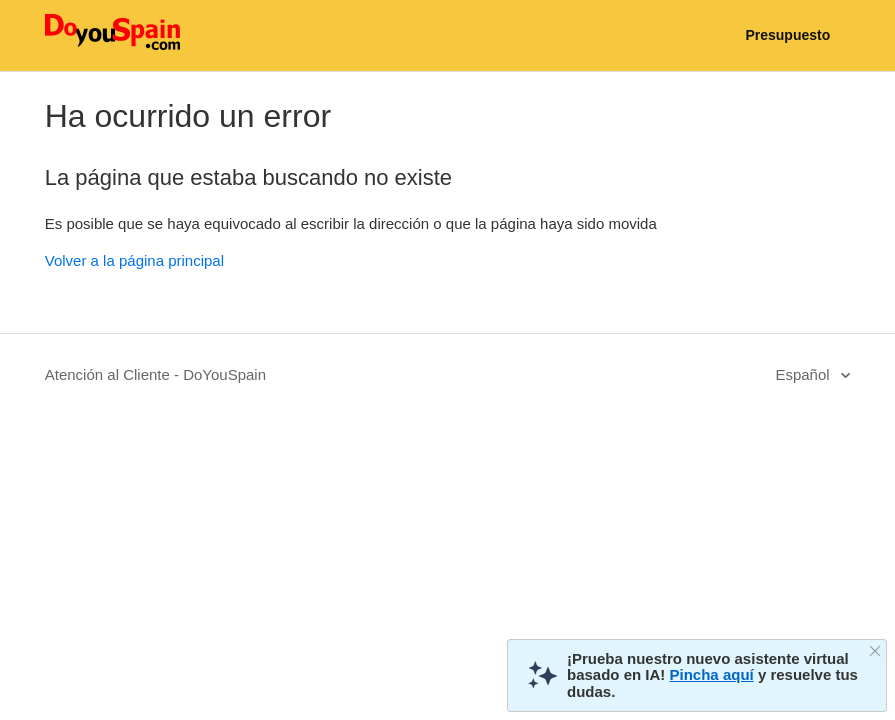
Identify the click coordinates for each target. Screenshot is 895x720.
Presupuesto (787, 35)
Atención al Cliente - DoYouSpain (155, 374)
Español (804, 374)
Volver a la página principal (134, 260)
